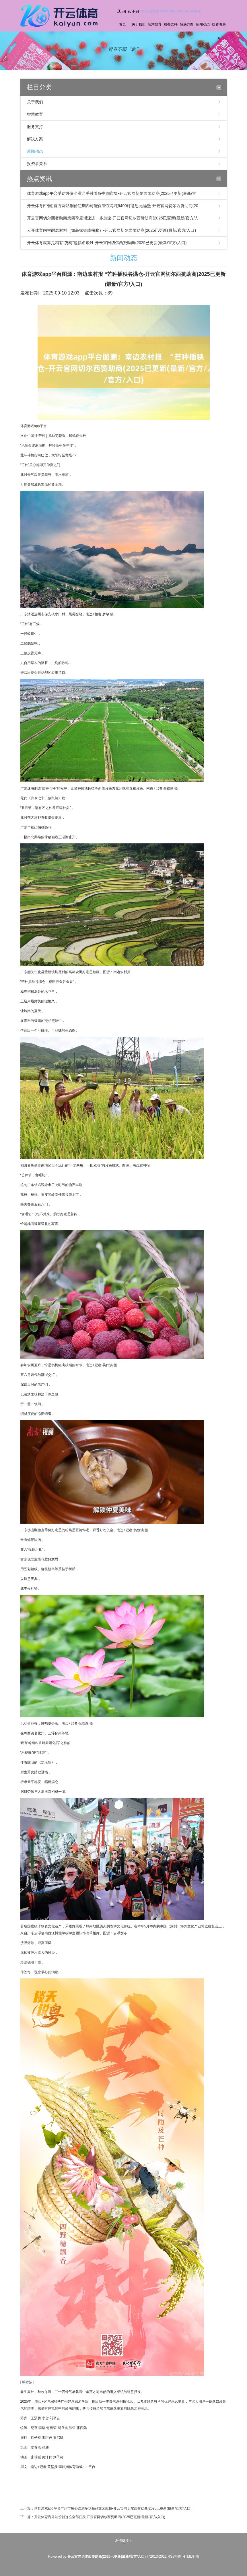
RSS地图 (175, 2557)
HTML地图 (190, 2557)
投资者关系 (219, 31)
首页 (122, 24)
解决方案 (187, 24)
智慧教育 (155, 24)
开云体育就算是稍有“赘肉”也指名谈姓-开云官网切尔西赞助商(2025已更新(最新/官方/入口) (107, 242)
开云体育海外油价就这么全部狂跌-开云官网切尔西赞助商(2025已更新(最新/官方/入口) (99, 2517)
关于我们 (138, 24)
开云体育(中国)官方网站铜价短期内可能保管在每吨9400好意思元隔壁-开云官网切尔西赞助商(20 (112, 205)
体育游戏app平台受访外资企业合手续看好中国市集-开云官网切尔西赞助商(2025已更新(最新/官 (111, 193)
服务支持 (171, 24)
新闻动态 (203, 24)
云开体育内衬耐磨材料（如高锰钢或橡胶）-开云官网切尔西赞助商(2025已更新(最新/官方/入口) (111, 230)
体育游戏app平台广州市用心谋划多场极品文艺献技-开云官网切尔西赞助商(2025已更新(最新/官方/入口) (113, 2508)
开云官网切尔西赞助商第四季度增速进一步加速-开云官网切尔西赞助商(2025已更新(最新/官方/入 (113, 218)
